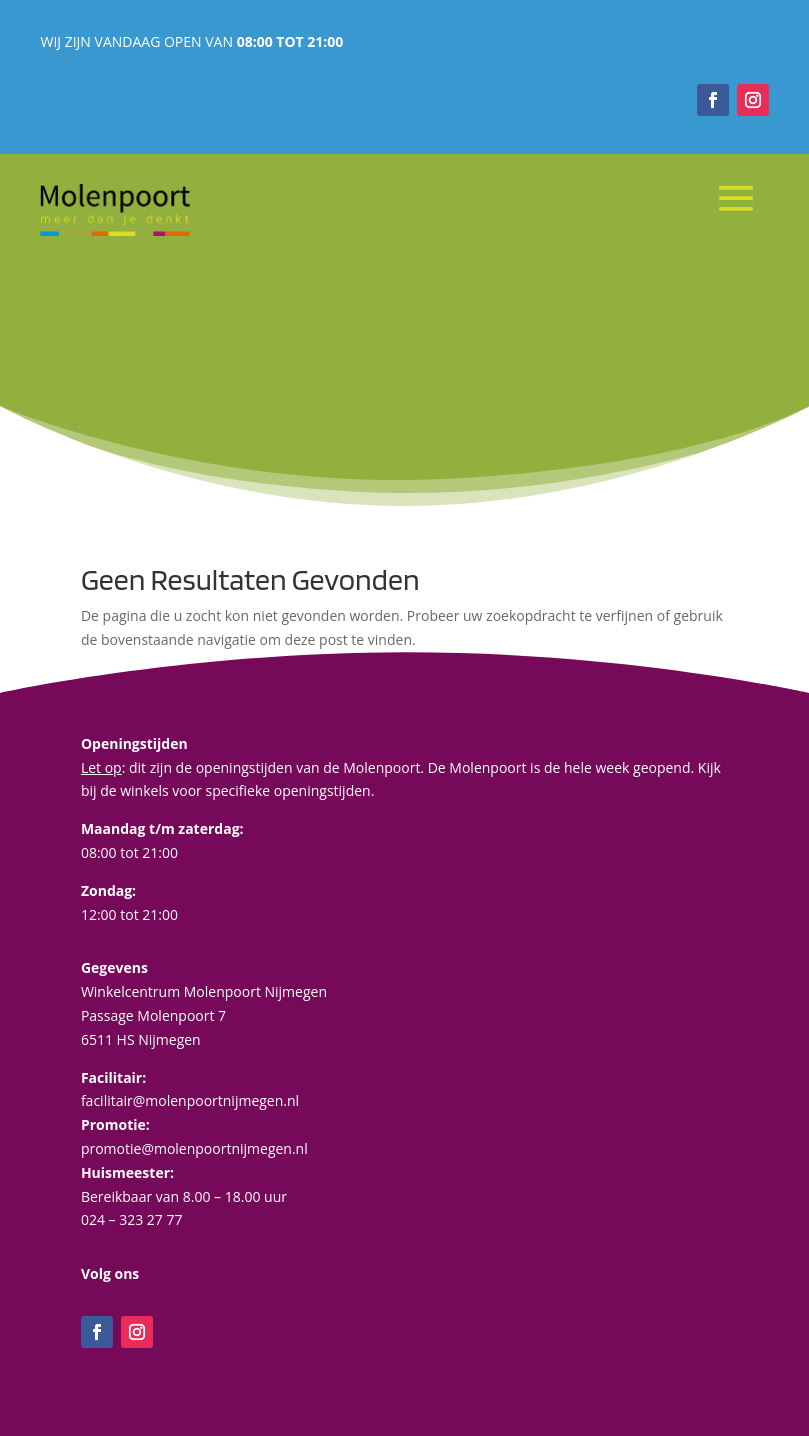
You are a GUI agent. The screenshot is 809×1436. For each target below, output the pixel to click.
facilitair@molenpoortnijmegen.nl (190, 1100)
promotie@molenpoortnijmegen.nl (194, 1148)
